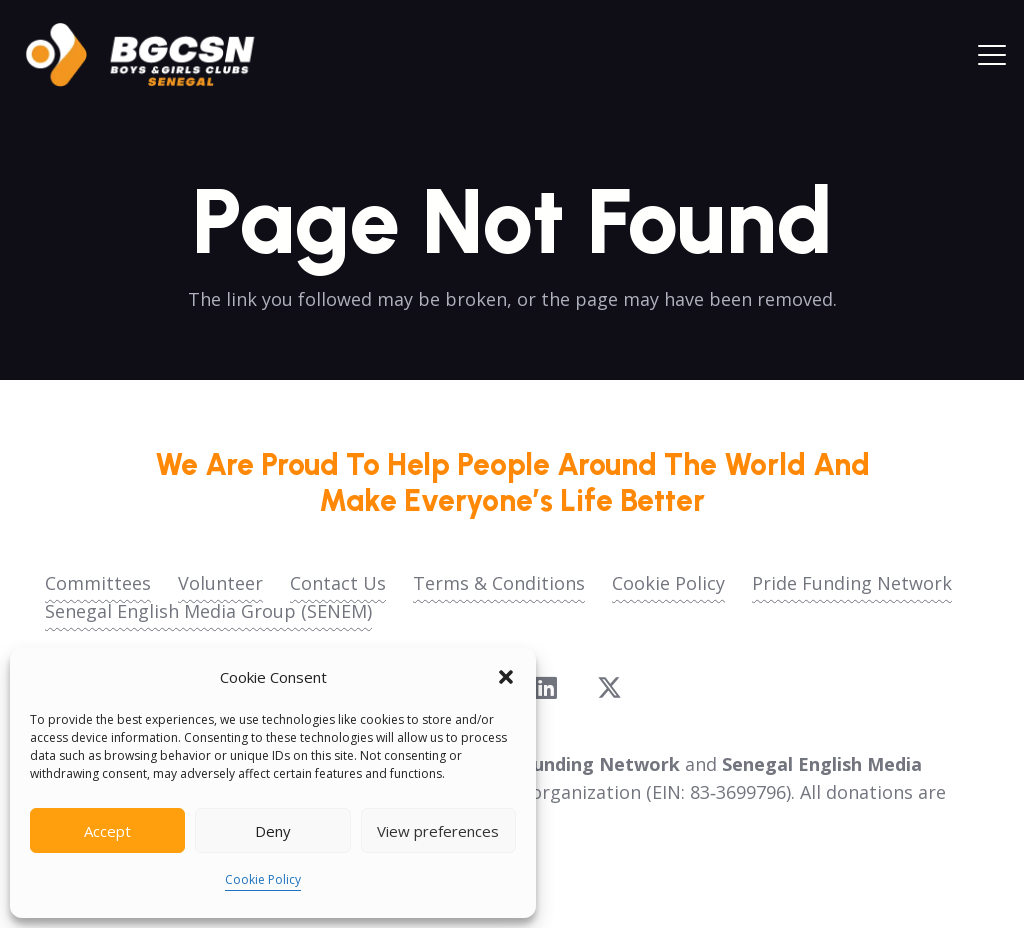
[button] (506, 677)
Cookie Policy (263, 879)
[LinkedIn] (546, 687)
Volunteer (220, 583)
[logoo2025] (154, 55)
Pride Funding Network (852, 583)
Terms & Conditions (499, 583)
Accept (107, 831)
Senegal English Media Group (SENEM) (208, 611)
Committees (98, 583)
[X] (609, 688)
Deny (273, 831)
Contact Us (338, 583)
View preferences (438, 831)
